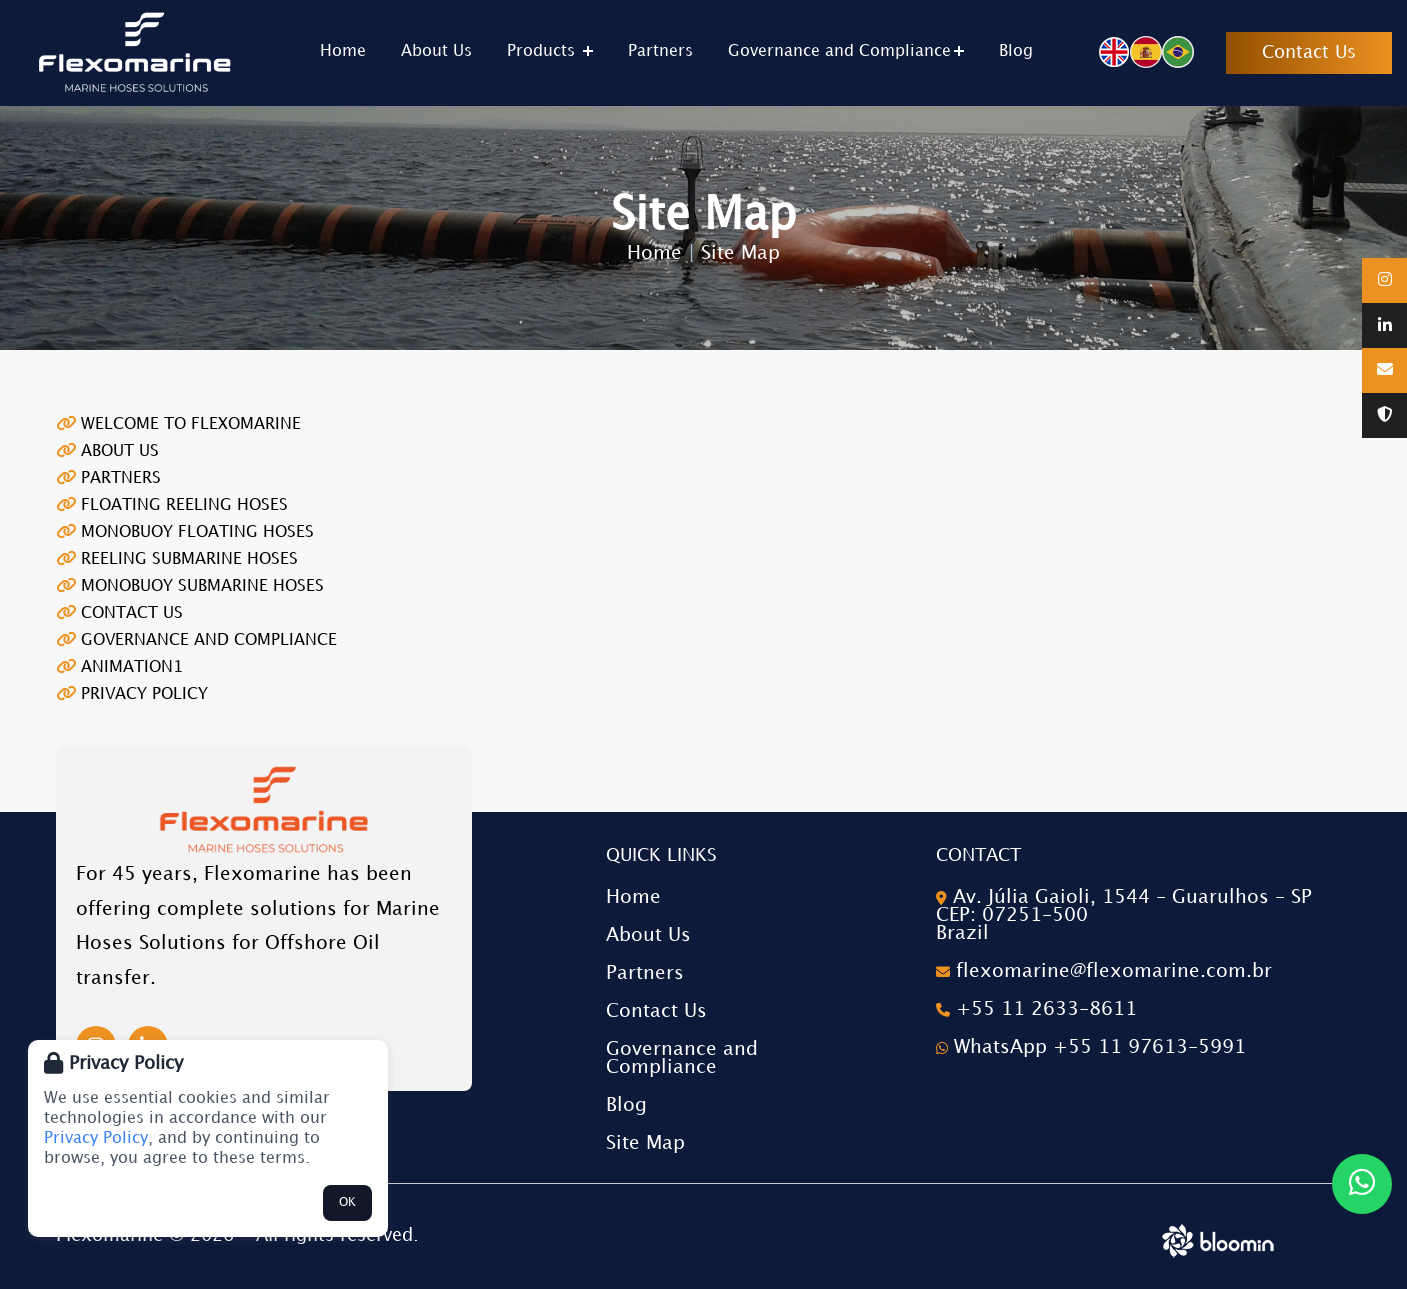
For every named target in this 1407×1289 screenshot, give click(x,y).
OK (347, 1202)
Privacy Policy (96, 1138)
